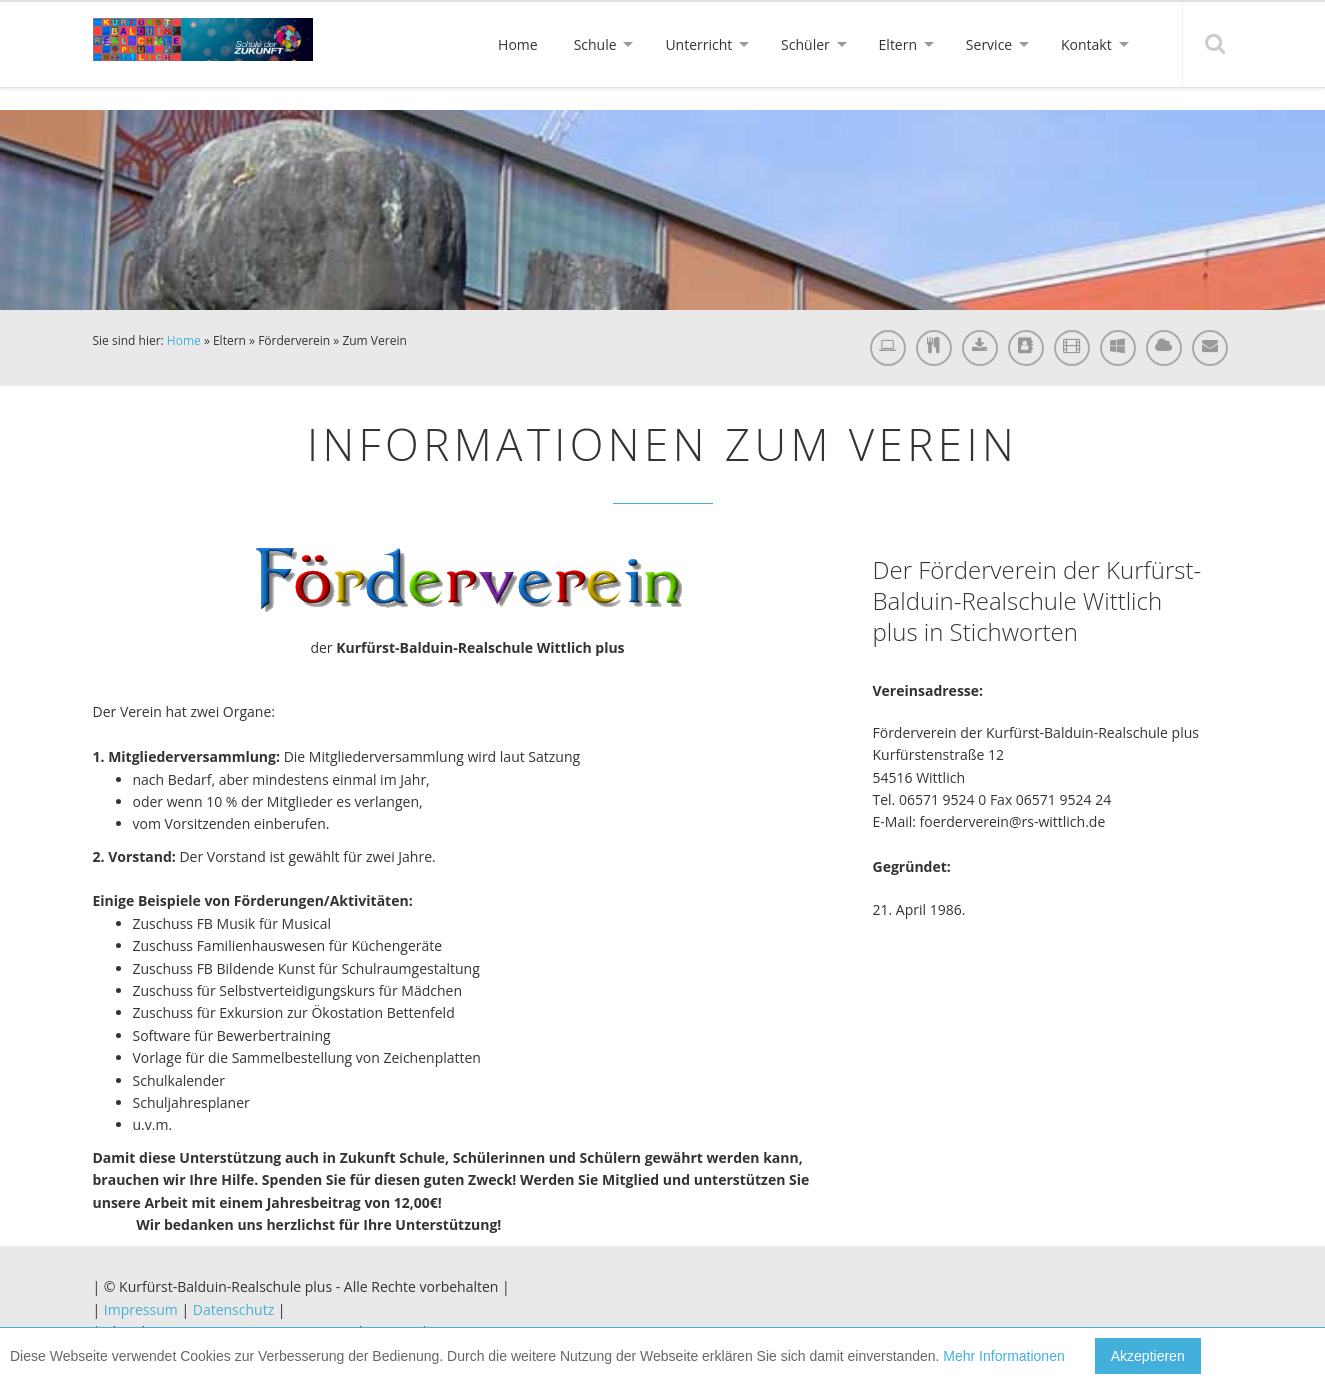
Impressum (141, 1309)
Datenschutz (233, 1309)
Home (184, 340)
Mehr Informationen (1003, 1356)
